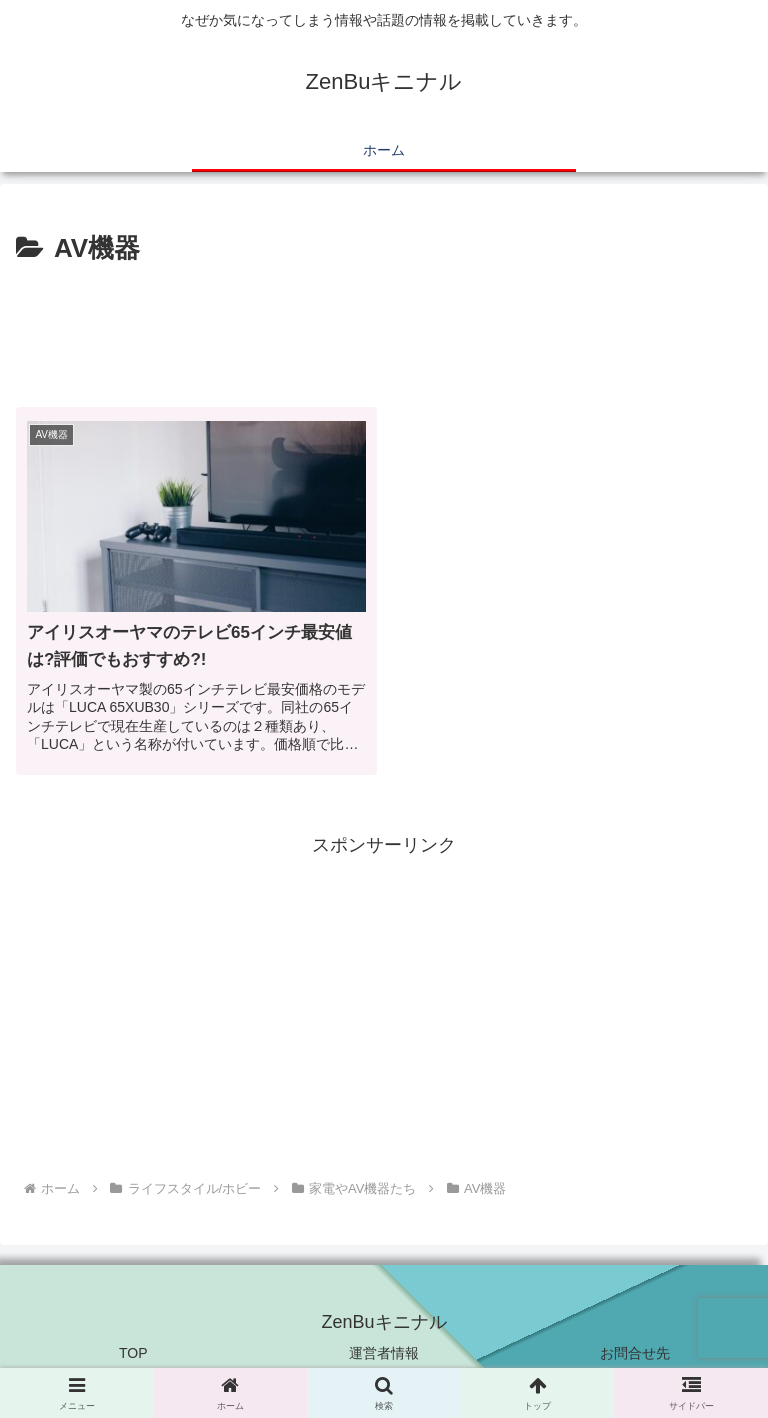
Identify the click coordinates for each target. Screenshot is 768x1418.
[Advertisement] (384, 326)
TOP (133, 1353)
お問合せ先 (635, 1353)
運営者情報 (384, 1353)
